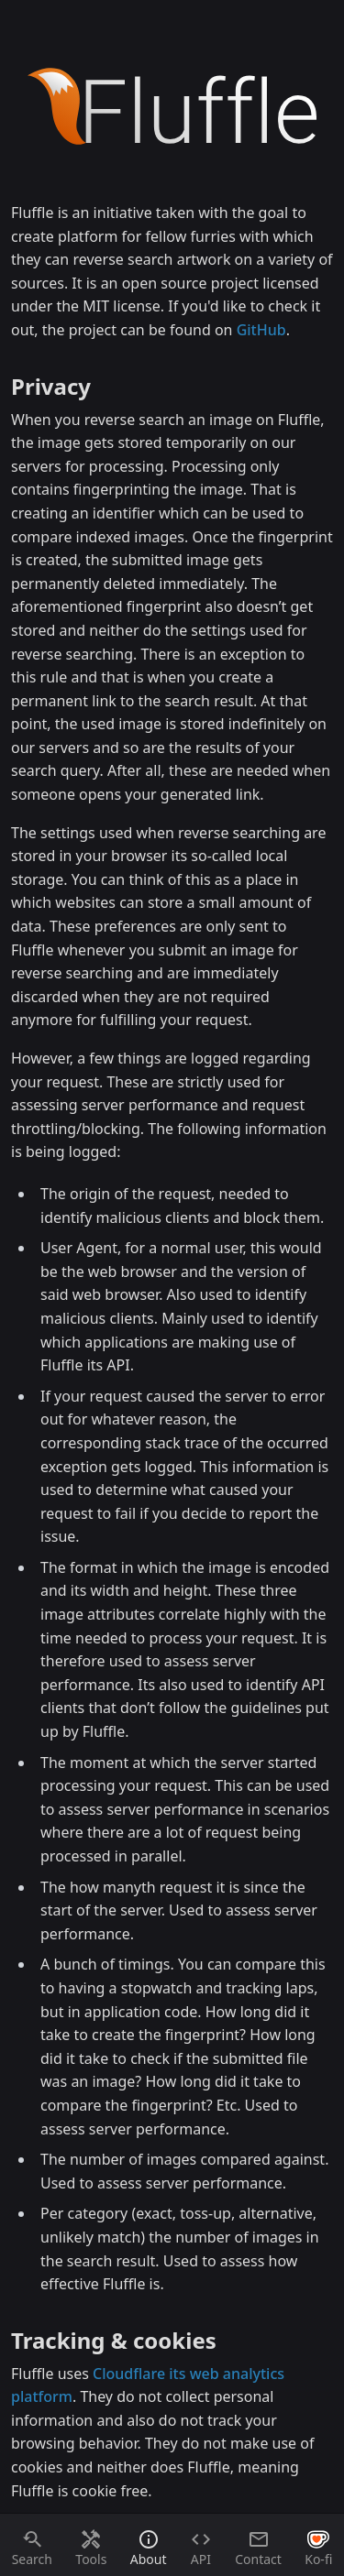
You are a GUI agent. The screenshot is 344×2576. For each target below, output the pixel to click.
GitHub (261, 330)
